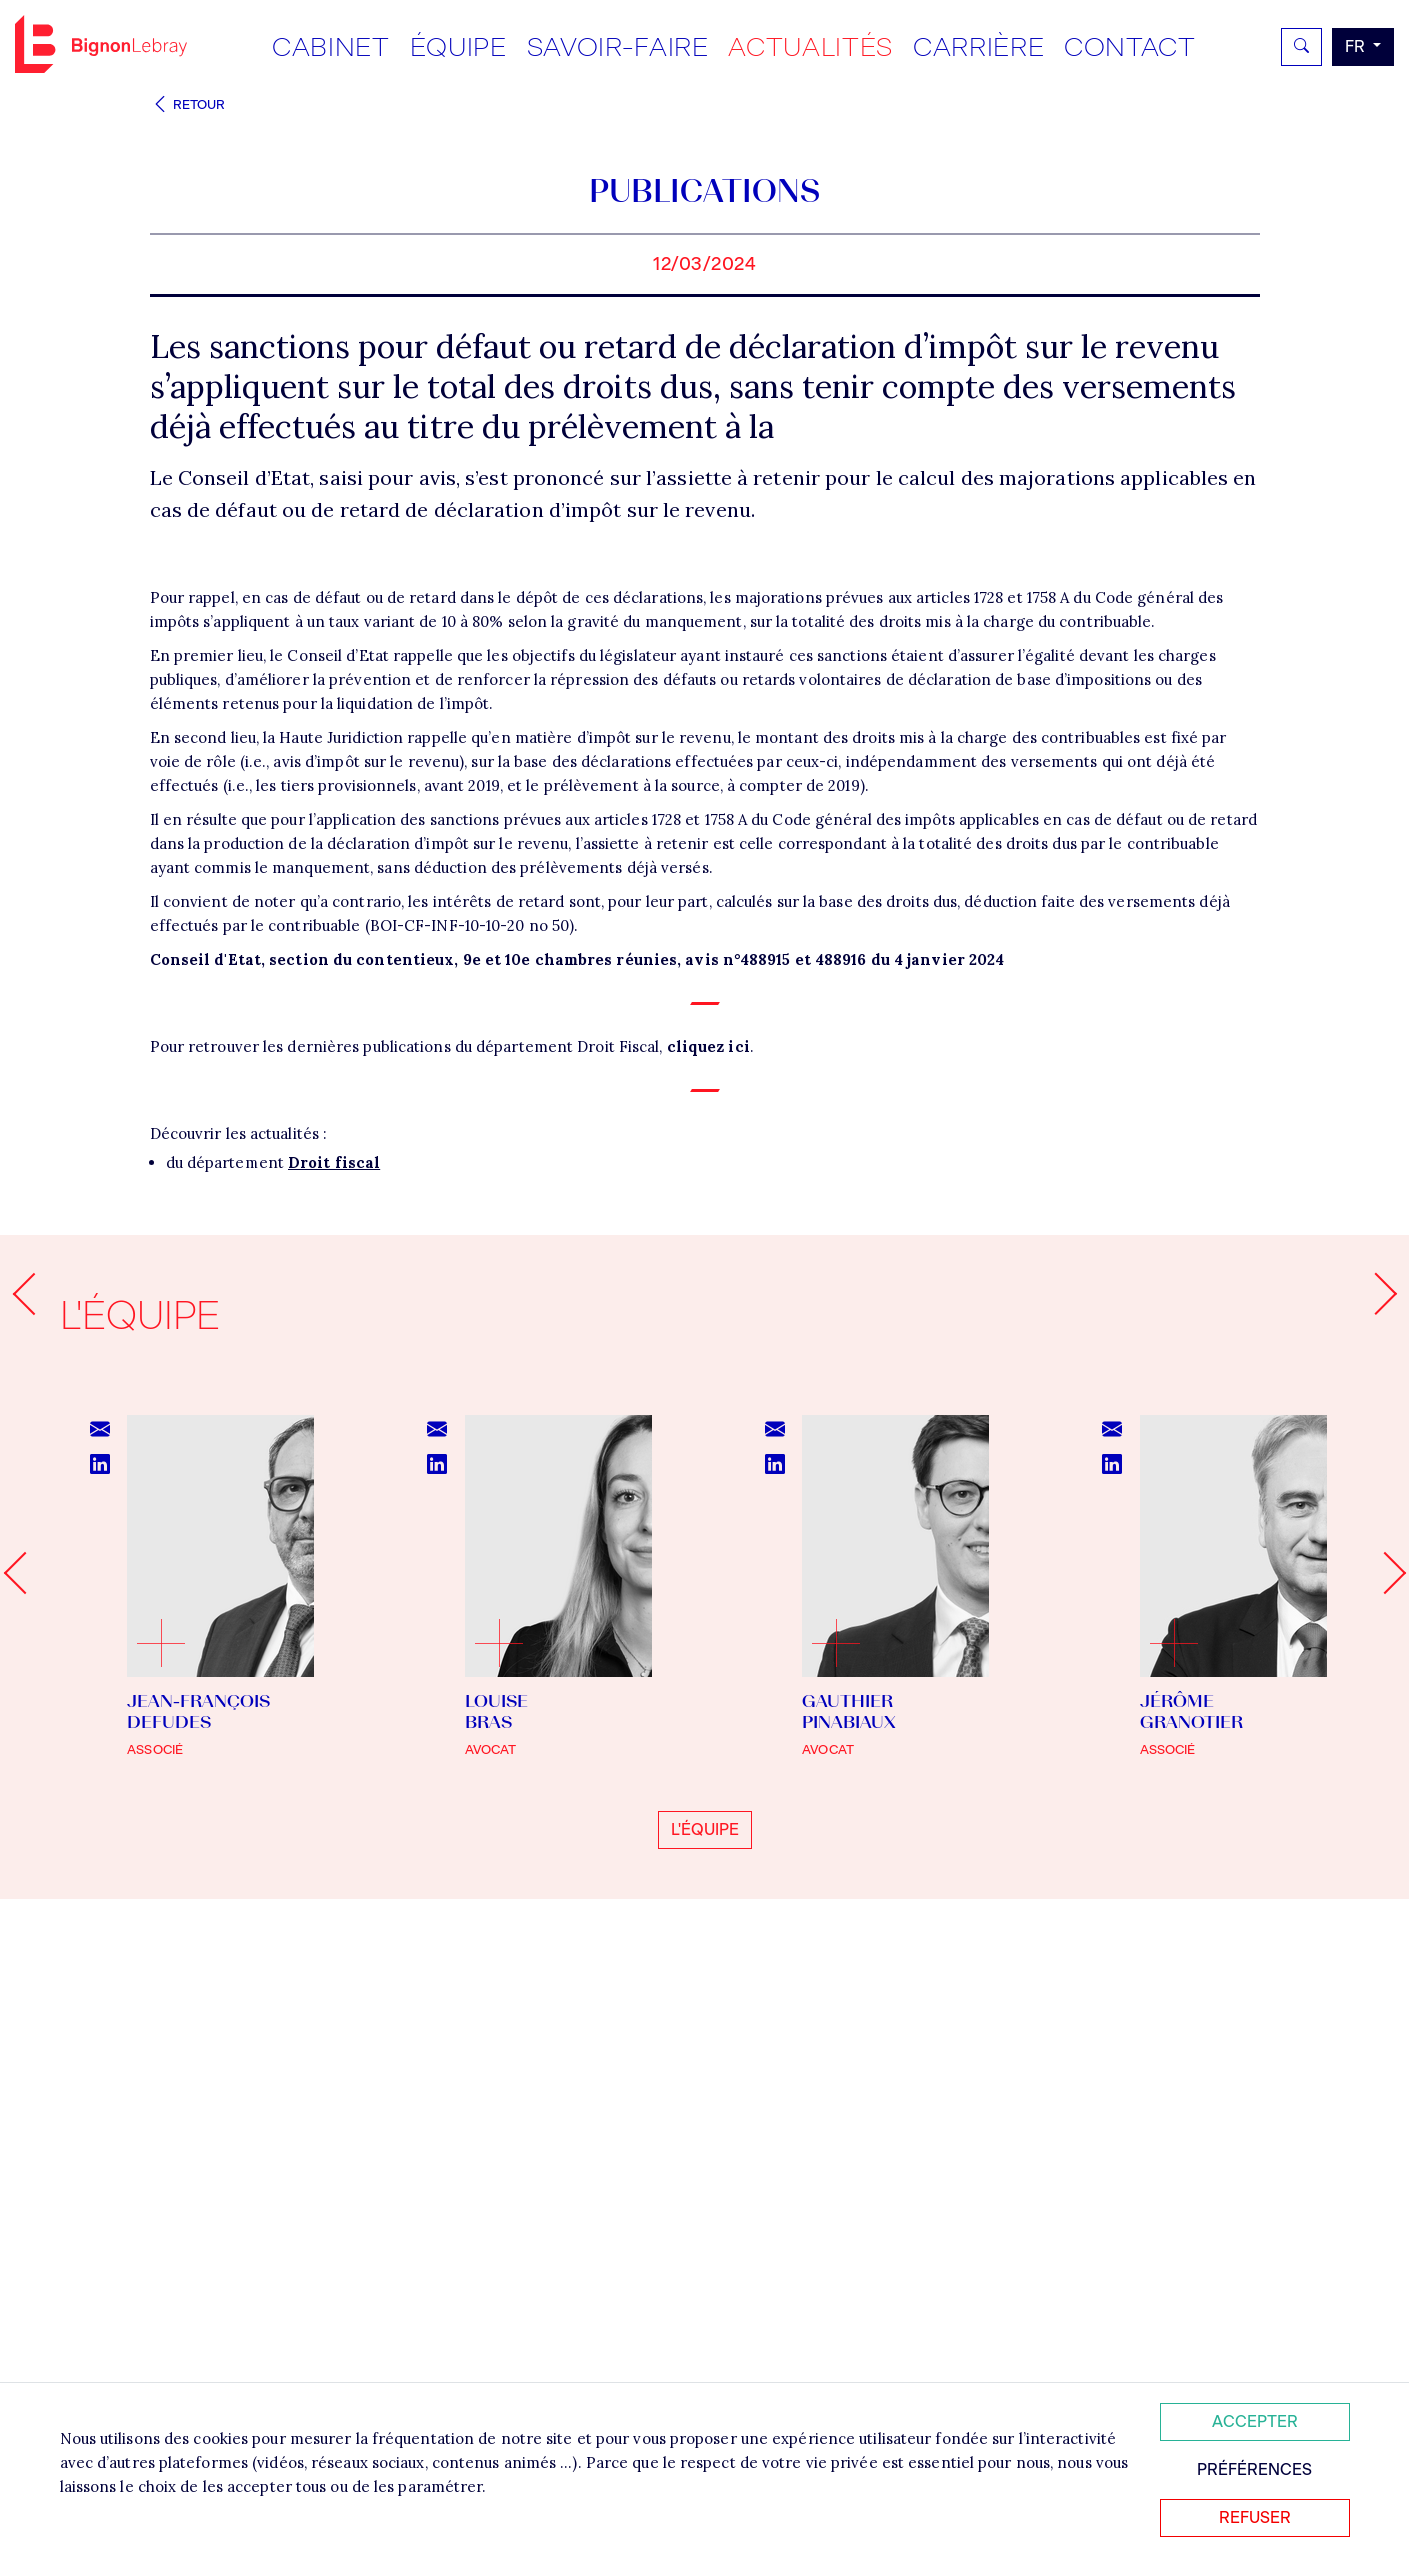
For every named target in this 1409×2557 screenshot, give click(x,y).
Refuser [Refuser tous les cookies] (1255, 2517)
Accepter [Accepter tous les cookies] (1255, 2421)
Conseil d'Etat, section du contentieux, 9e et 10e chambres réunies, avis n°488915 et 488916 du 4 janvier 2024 (577, 1475)
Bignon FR (101, 44)
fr (1357, 46)
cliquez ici (708, 1562)
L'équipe (705, 2345)
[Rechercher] (1301, 47)
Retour (188, 104)
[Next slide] (1384, 2089)
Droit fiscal (334, 1678)
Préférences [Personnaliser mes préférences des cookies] (1254, 2469)
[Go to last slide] (24, 2089)
